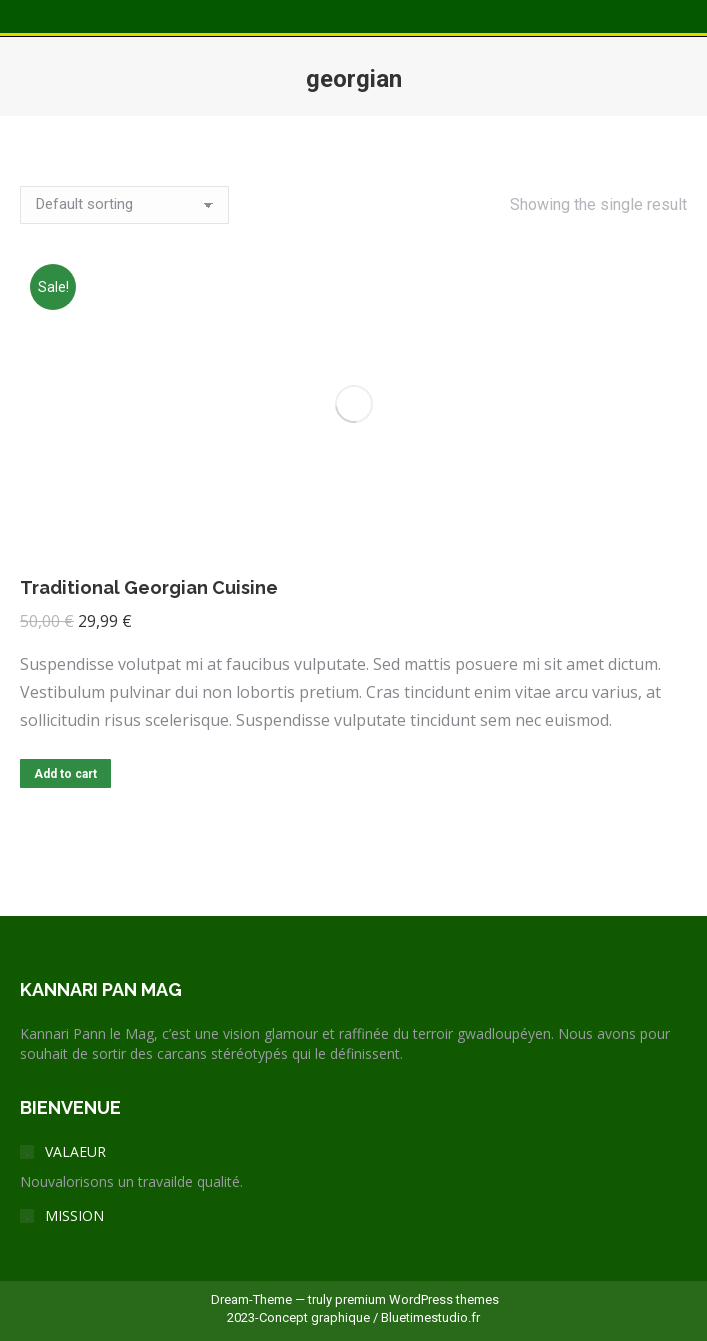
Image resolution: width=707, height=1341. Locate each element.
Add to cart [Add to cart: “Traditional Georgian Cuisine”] (65, 774)
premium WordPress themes (417, 1299)
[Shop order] (124, 205)
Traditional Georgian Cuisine (149, 587)
